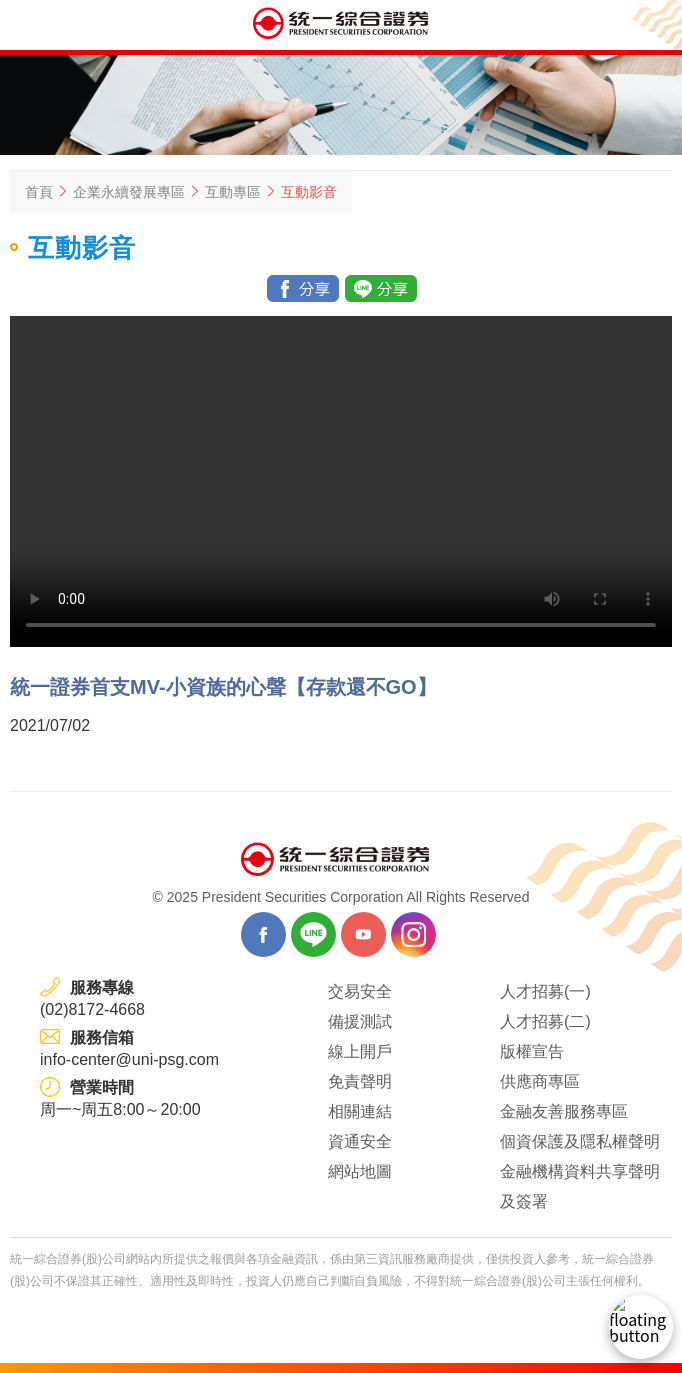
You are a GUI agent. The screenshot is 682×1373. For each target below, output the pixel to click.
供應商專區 (540, 1081)
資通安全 (360, 1141)
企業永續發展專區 (129, 192)
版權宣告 (532, 1051)
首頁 (39, 192)
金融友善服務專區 (564, 1111)
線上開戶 (360, 1051)
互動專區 (233, 192)
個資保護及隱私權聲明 (580, 1141)
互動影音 (309, 192)
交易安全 (360, 991)
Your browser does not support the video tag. (341, 481)
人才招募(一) (545, 991)
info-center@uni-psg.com (129, 1059)
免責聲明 (360, 1081)
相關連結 (360, 1111)
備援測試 (360, 1021)
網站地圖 (360, 1171)
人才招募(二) (545, 1021)
